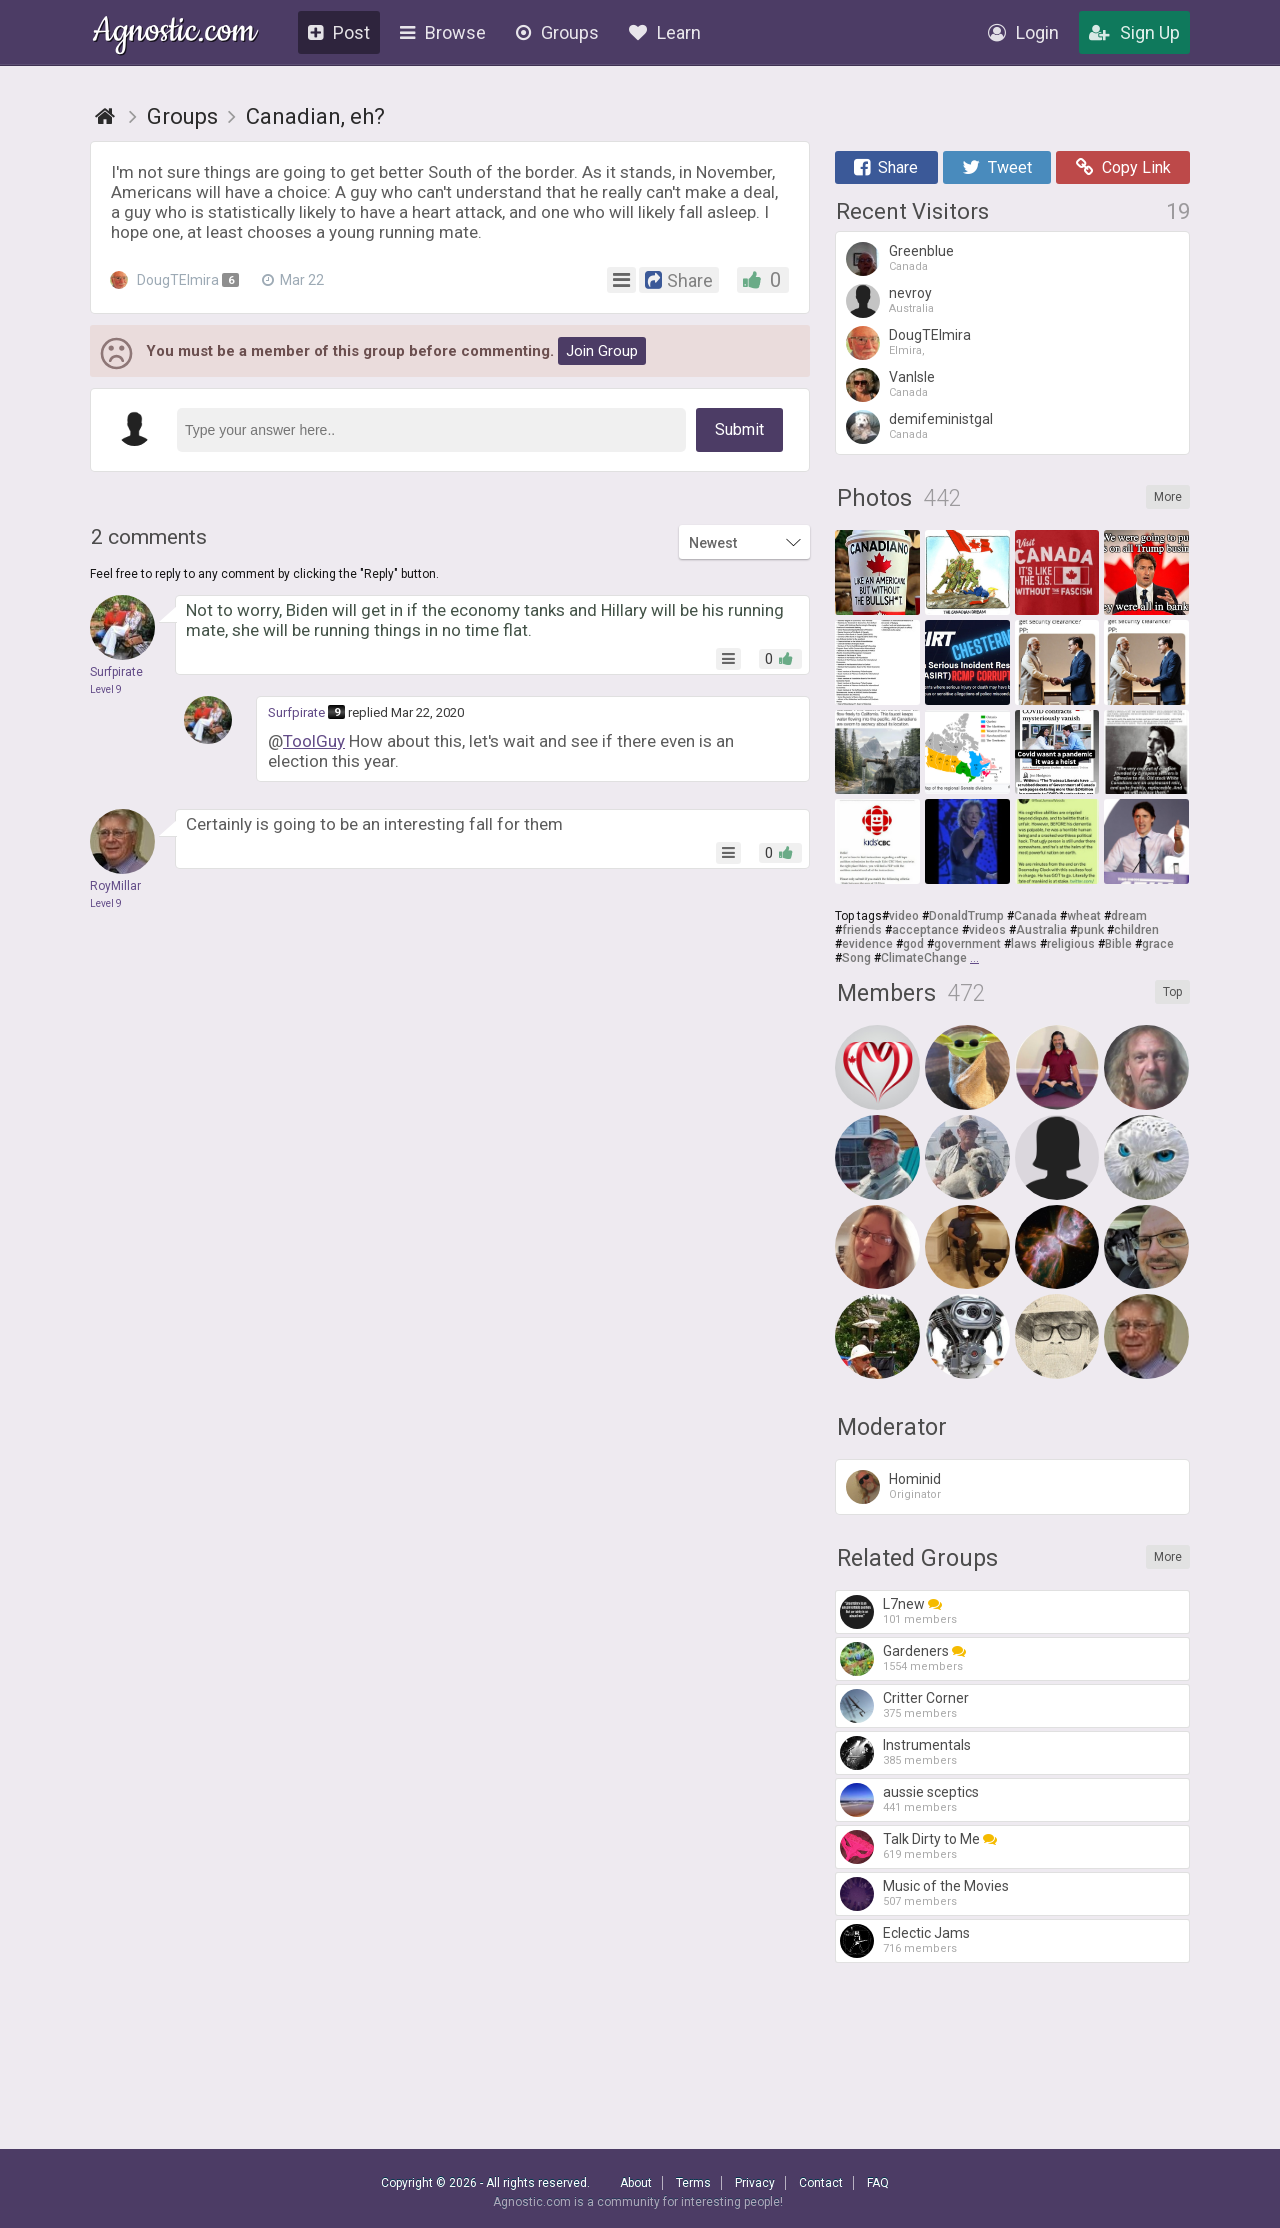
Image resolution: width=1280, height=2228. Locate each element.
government (967, 944)
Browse (443, 32)
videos (987, 930)
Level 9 (106, 689)
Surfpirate (296, 712)
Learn (665, 32)
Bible (1118, 944)
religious (1071, 944)
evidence (867, 944)
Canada (1035, 916)
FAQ (878, 2183)
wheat (1084, 916)
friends (862, 930)
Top (1172, 992)
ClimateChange (924, 958)
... (974, 958)
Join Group (602, 351)
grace (1158, 944)
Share (886, 167)
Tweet (997, 167)
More (1168, 497)
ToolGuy (314, 741)
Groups (557, 32)
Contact (821, 2183)
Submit (739, 429)
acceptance (925, 930)
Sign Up (1134, 32)
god (913, 944)
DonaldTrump (966, 916)
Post (339, 32)
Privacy (755, 2183)
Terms (693, 2183)
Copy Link (1123, 167)
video (904, 916)
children (1136, 930)
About (636, 2183)
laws (1024, 944)
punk (1090, 930)
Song (856, 958)
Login (1023, 32)
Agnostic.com (174, 33)
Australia (1041, 930)
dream (1129, 916)
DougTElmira (176, 280)
